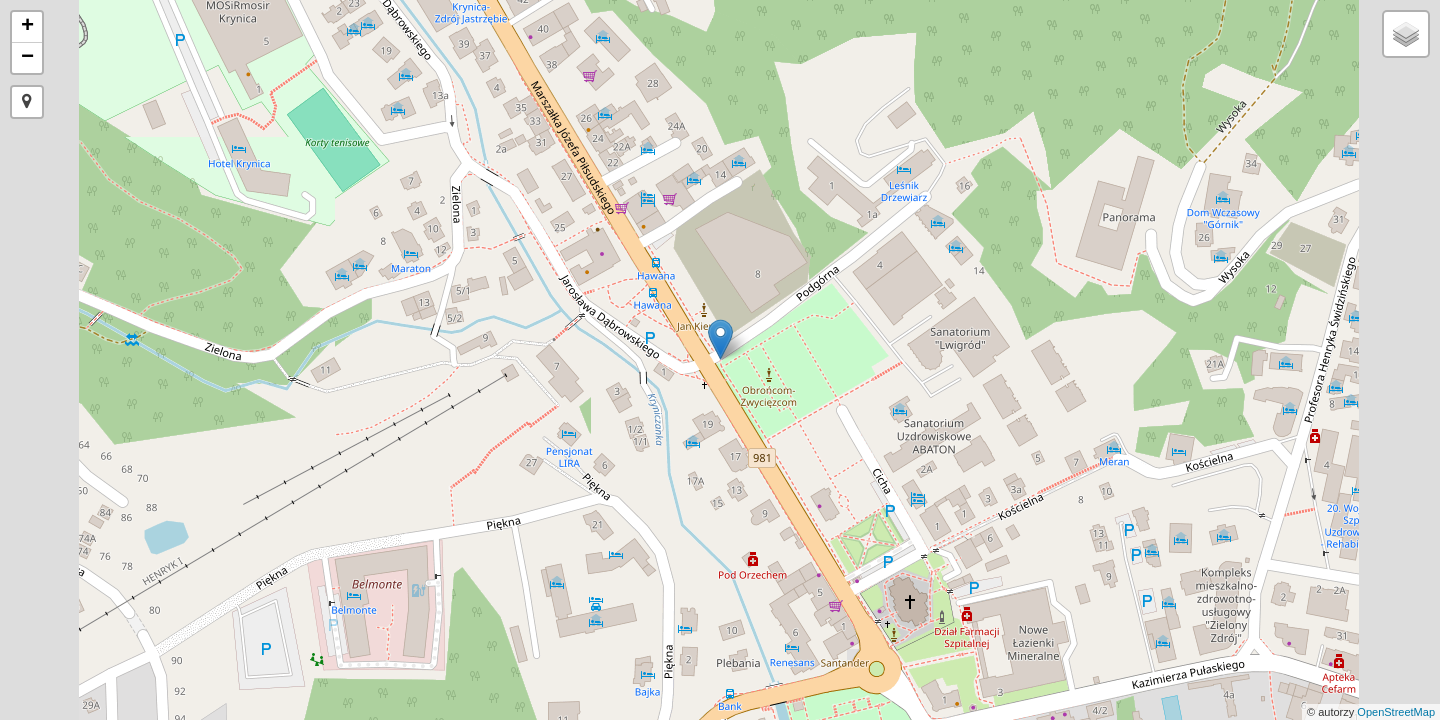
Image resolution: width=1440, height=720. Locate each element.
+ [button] (27, 27)
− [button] (27, 58)
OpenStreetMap (1396, 712)
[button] (27, 102)
